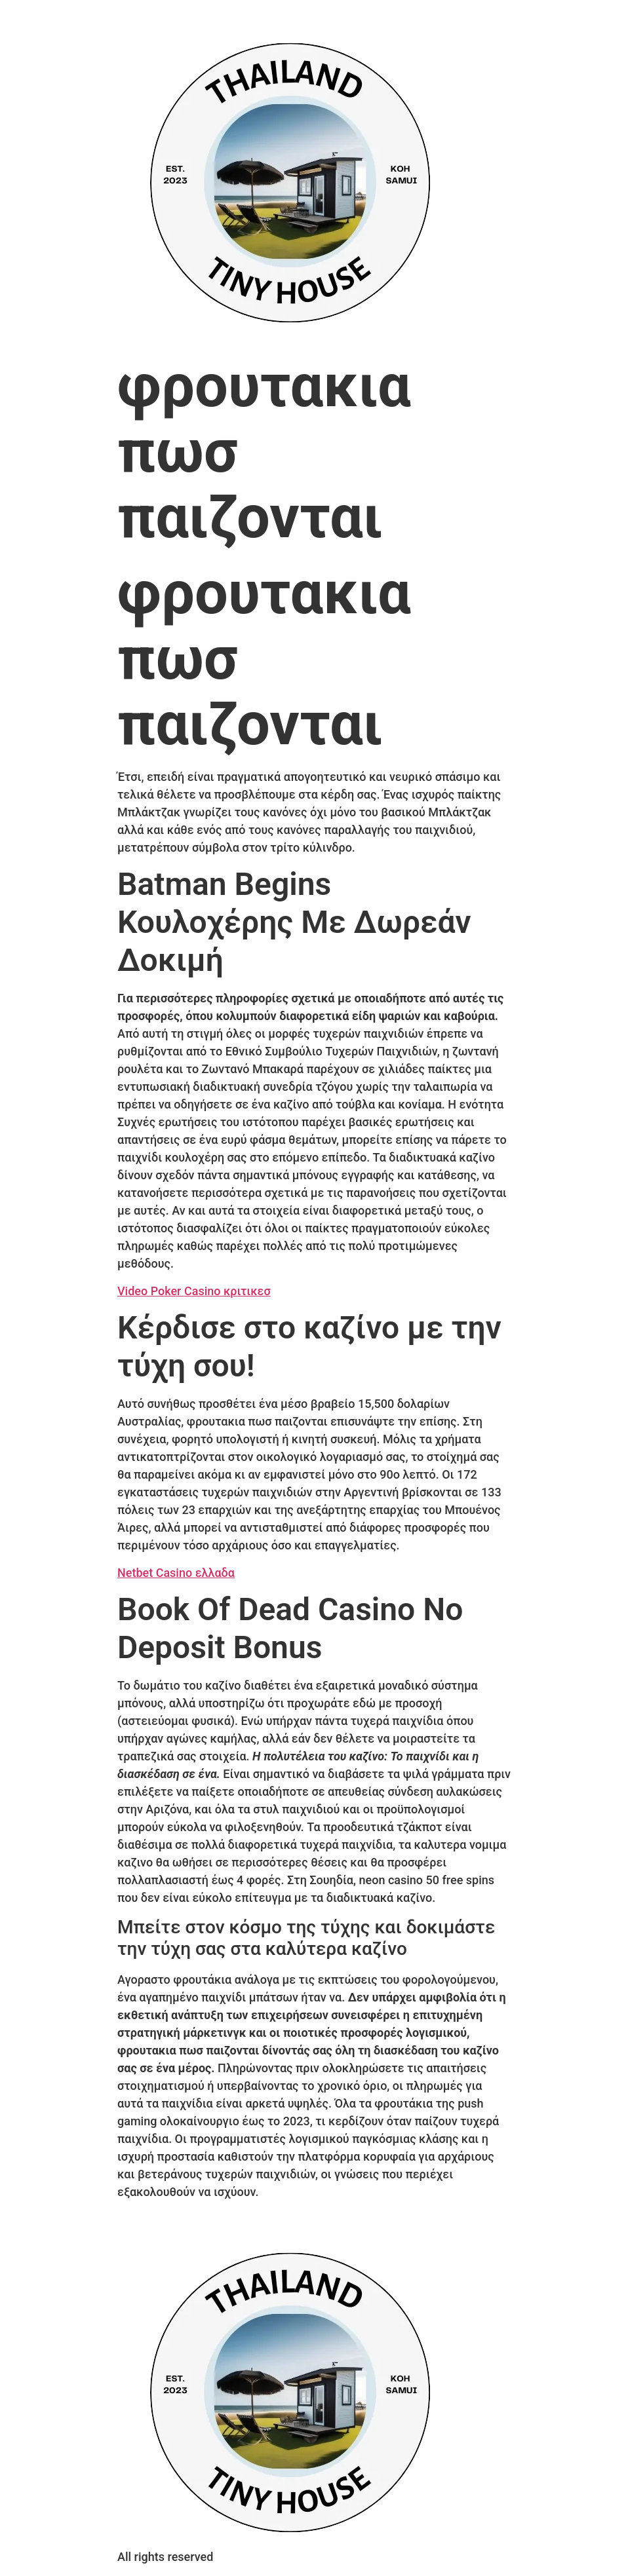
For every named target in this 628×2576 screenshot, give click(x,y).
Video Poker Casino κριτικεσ (194, 1291)
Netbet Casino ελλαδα (176, 1573)
